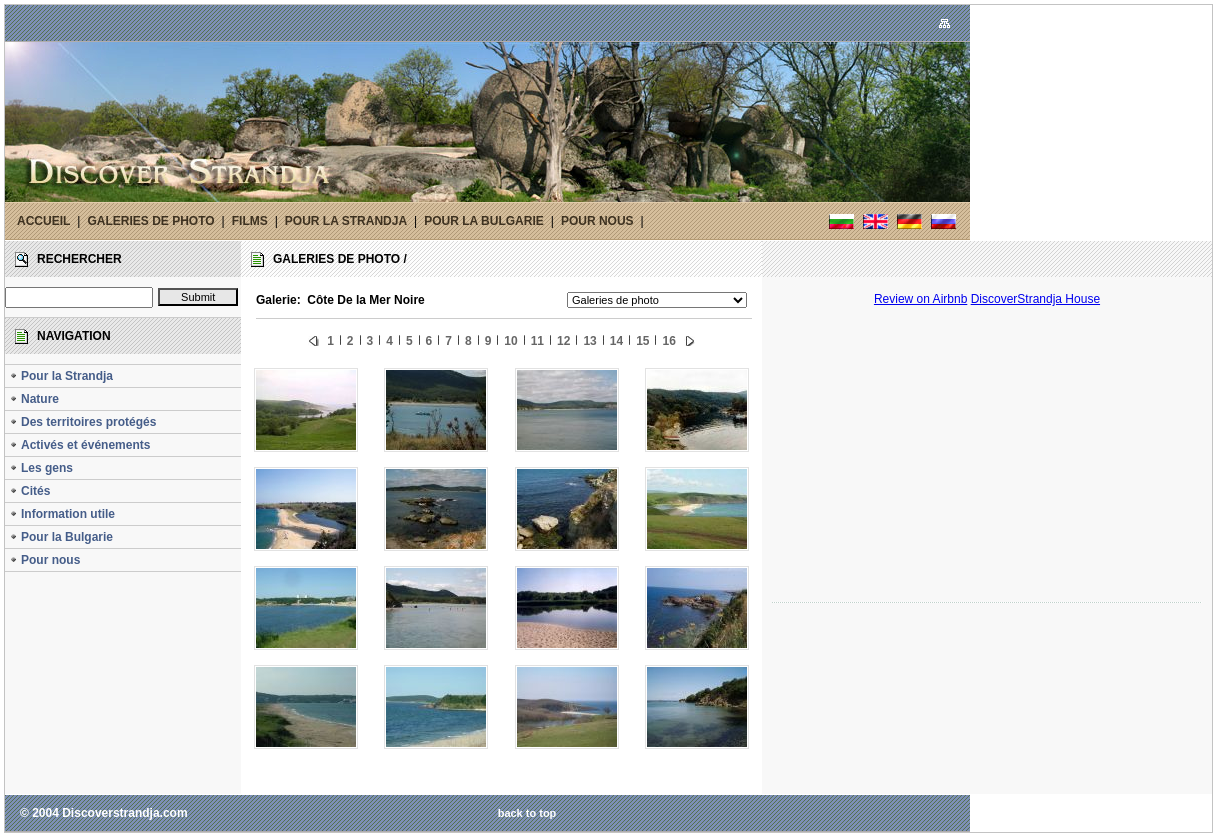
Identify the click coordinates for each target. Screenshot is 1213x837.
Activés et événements (79, 445)
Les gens (41, 468)
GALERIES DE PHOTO (150, 221)
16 (668, 341)
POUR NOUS (597, 221)
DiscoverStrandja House (1035, 299)
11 (537, 341)
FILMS (250, 221)
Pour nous (44, 560)
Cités (29, 491)
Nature (34, 399)
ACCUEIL (43, 221)
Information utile (62, 514)
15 (642, 341)
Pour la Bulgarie (61, 537)
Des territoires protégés (82, 422)
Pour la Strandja (61, 376)
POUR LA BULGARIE (484, 221)
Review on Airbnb (920, 299)
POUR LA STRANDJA (346, 221)
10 (510, 341)
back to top (527, 813)
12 (563, 341)
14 (616, 341)
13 (589, 341)
